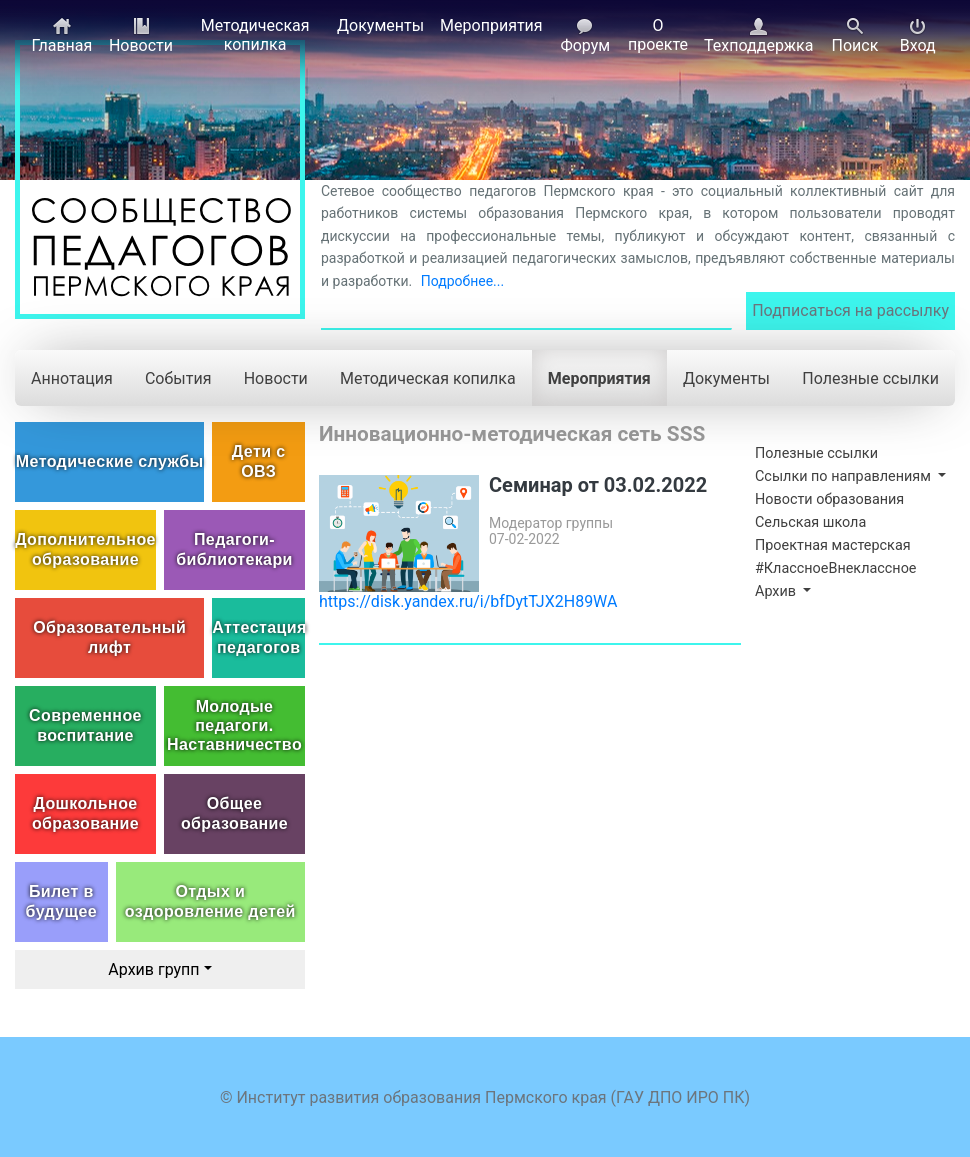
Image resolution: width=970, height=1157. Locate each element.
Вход (918, 36)
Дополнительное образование (85, 549)
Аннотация (72, 378)
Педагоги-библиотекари (234, 549)
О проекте (658, 35)
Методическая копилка (255, 35)
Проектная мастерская (833, 545)
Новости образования (829, 499)
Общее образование (234, 813)
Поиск (854, 36)
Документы (380, 25)
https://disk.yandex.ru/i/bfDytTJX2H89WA (468, 601)
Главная (61, 36)
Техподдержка (758, 36)
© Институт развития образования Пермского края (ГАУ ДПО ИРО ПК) (485, 1097)
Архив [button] (777, 591)
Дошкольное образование (85, 813)
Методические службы (110, 461)
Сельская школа (810, 522)
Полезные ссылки (870, 378)
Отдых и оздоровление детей (210, 901)
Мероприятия (491, 25)
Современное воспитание (85, 725)
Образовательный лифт (109, 637)
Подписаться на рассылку (850, 310)
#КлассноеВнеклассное (835, 568)
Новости (141, 36)
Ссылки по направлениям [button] (844, 476)
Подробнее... (462, 281)
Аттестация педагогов (258, 637)
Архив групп (153, 969)
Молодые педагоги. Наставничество (234, 725)
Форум (585, 36)
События (178, 378)
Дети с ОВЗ (259, 461)
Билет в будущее (62, 901)
